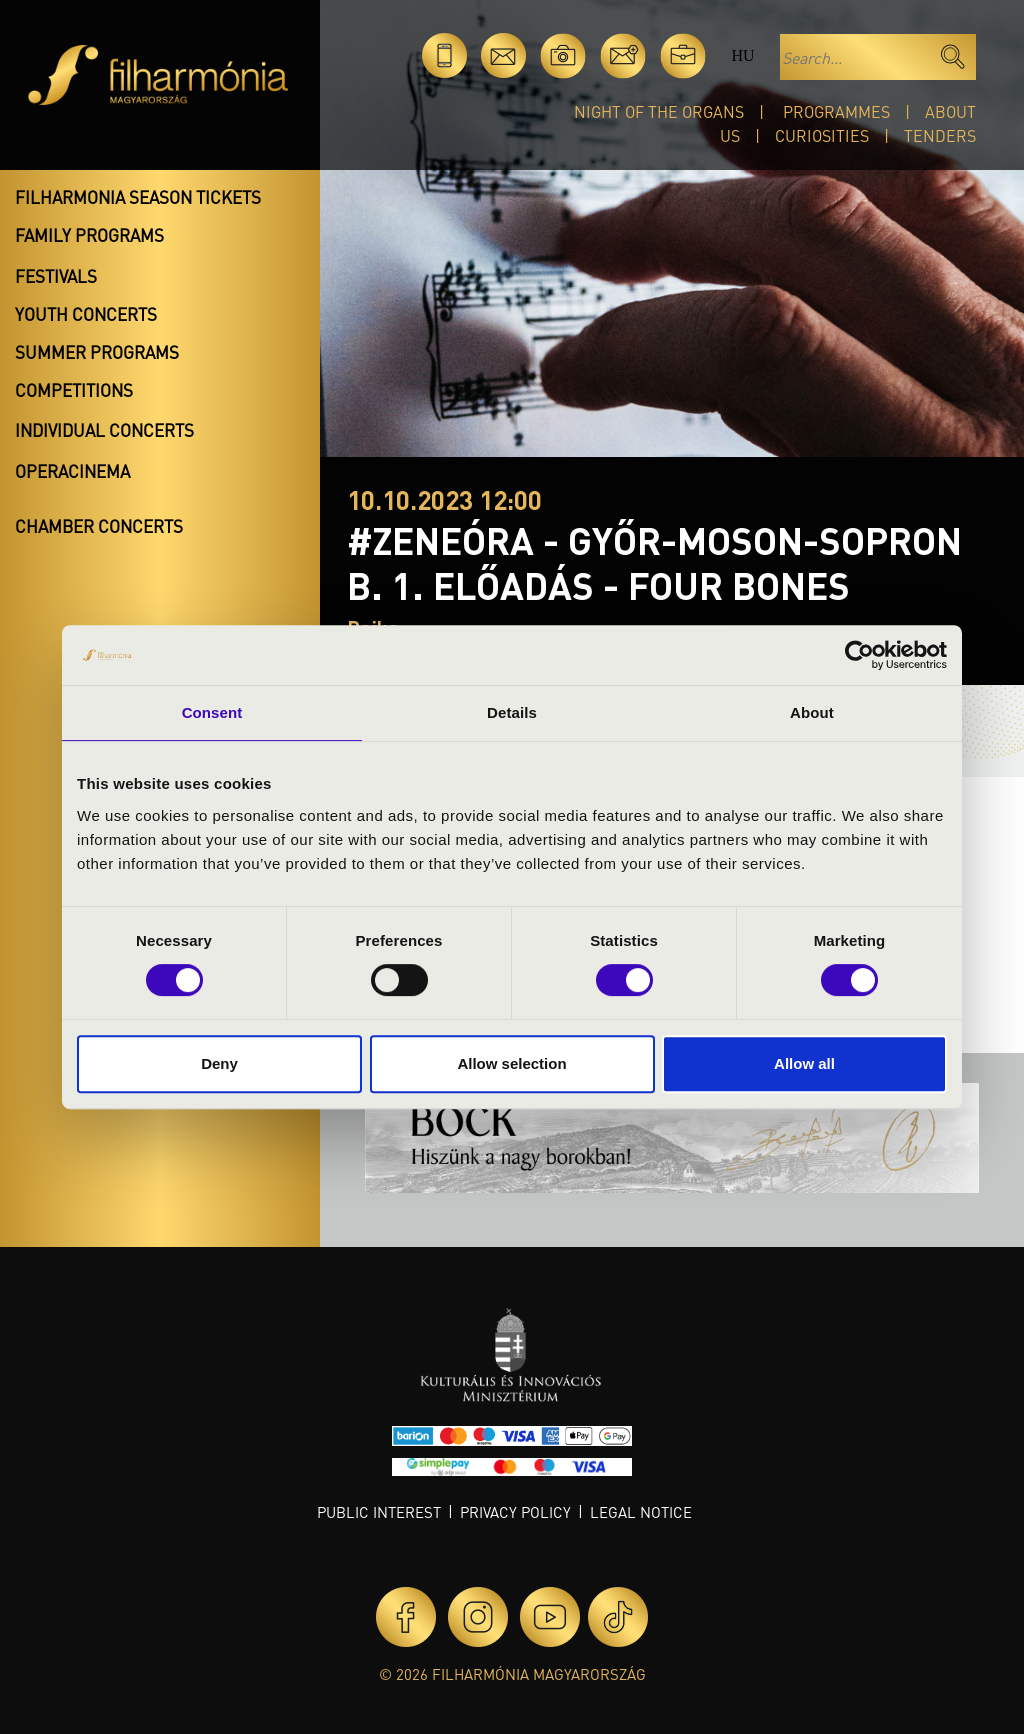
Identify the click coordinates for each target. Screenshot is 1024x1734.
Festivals (56, 276)
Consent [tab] (212, 712)
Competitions (74, 390)
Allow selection (511, 1063)
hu (742, 55)
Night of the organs (659, 111)
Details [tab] (512, 712)
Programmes (836, 111)
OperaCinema (72, 471)
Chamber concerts (99, 526)
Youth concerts (86, 314)
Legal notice (641, 1512)
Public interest (379, 1512)
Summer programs (97, 352)
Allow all (804, 1063)
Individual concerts (104, 430)
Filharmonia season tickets (138, 197)
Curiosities (822, 135)
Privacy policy (515, 1512)
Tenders (940, 135)
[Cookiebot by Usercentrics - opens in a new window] (859, 655)
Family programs (89, 235)
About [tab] (812, 712)
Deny (219, 1063)
